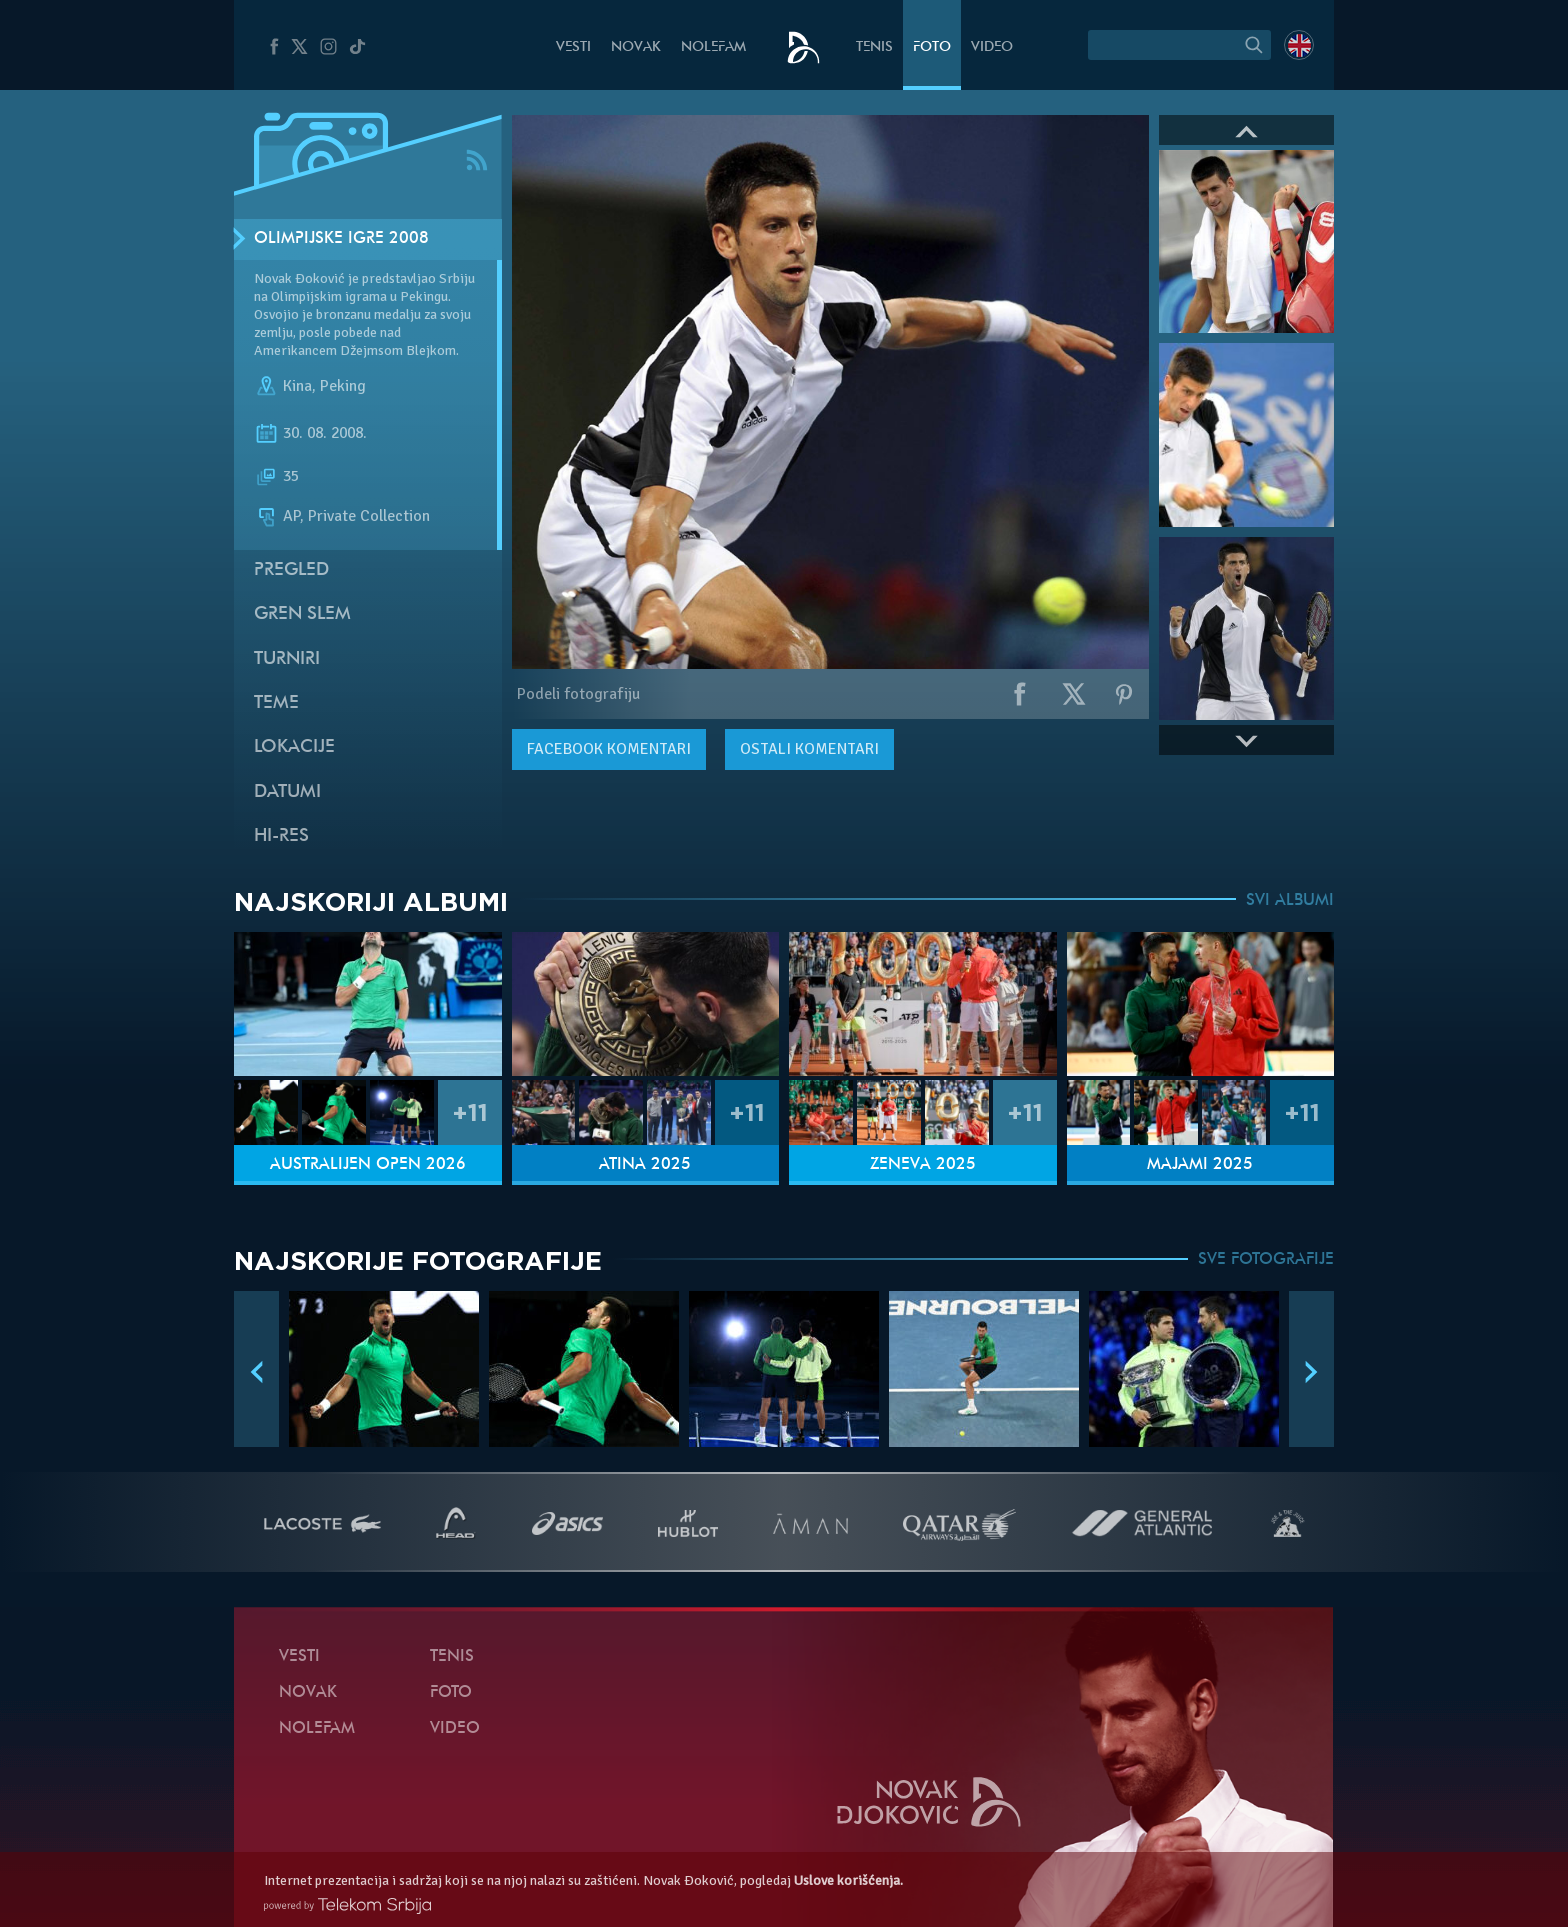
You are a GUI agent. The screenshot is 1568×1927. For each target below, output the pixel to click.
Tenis (874, 47)
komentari (609, 749)
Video (992, 47)
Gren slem (302, 614)
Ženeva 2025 (923, 1165)
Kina (297, 386)
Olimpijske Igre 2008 (341, 239)
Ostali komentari (809, 749)
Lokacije (294, 747)
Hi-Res (281, 836)
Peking (343, 386)
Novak (636, 47)
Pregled (291, 570)
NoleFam (713, 47)
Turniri (287, 659)
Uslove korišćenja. (848, 1880)
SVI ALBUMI (1290, 901)
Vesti (573, 47)
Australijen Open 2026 (368, 1165)
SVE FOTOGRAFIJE (1266, 1260)
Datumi (287, 792)
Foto (932, 47)
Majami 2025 (1200, 1165)
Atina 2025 (645, 1165)
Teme (276, 703)
